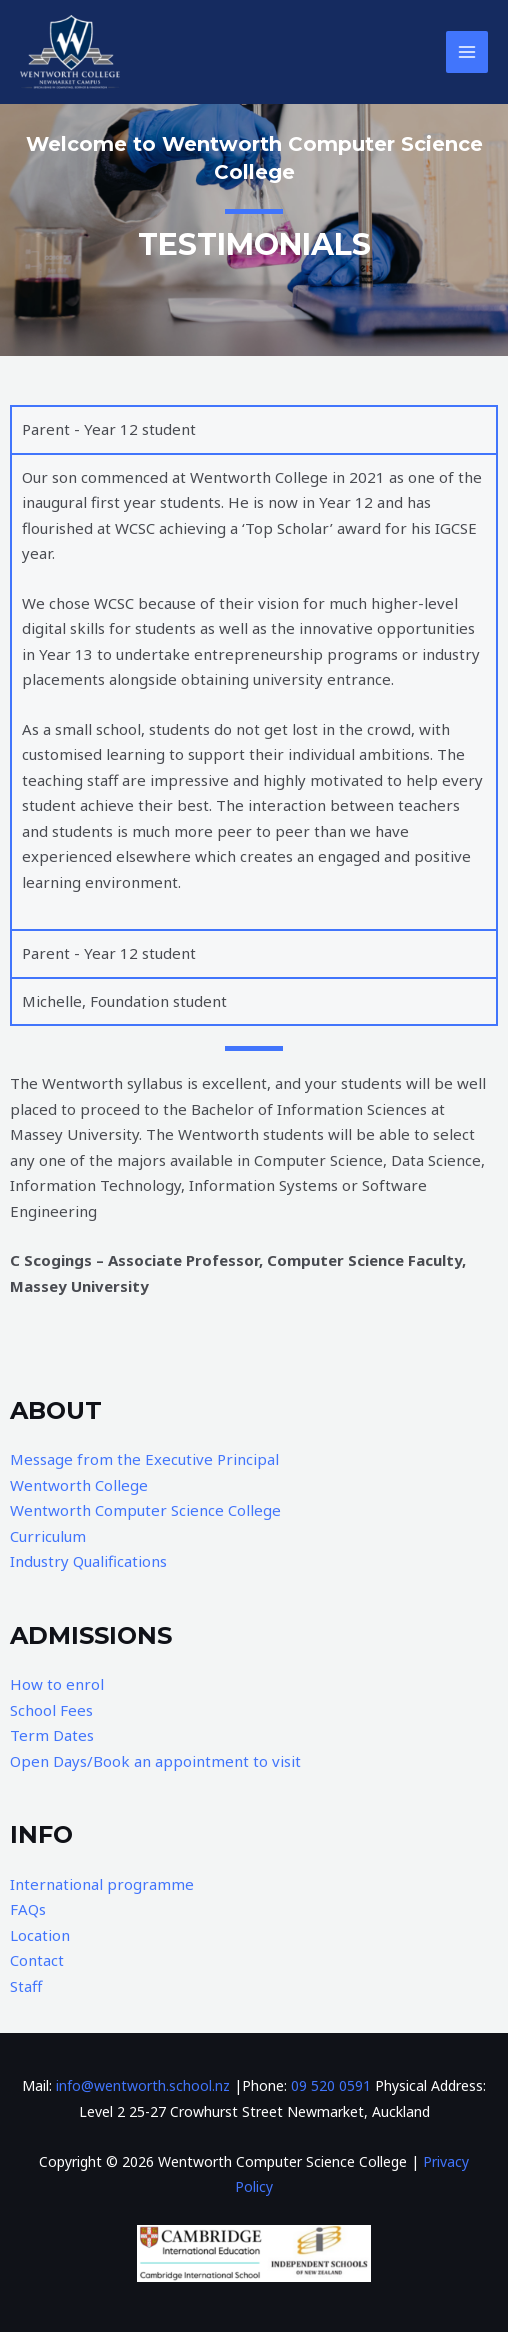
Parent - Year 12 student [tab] (109, 429)
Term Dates (52, 1735)
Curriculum (48, 1536)
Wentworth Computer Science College (145, 1510)
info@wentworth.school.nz (143, 2085)
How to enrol (57, 1684)
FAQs (28, 1909)
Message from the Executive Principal (144, 1459)
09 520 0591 (331, 2085)
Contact (37, 1960)
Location (40, 1935)
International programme (102, 1884)
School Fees (51, 1710)
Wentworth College (79, 1485)
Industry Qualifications (88, 1561)
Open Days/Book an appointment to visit (155, 1761)
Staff (26, 1986)
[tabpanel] (254, 691)
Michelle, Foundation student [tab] (124, 1001)
